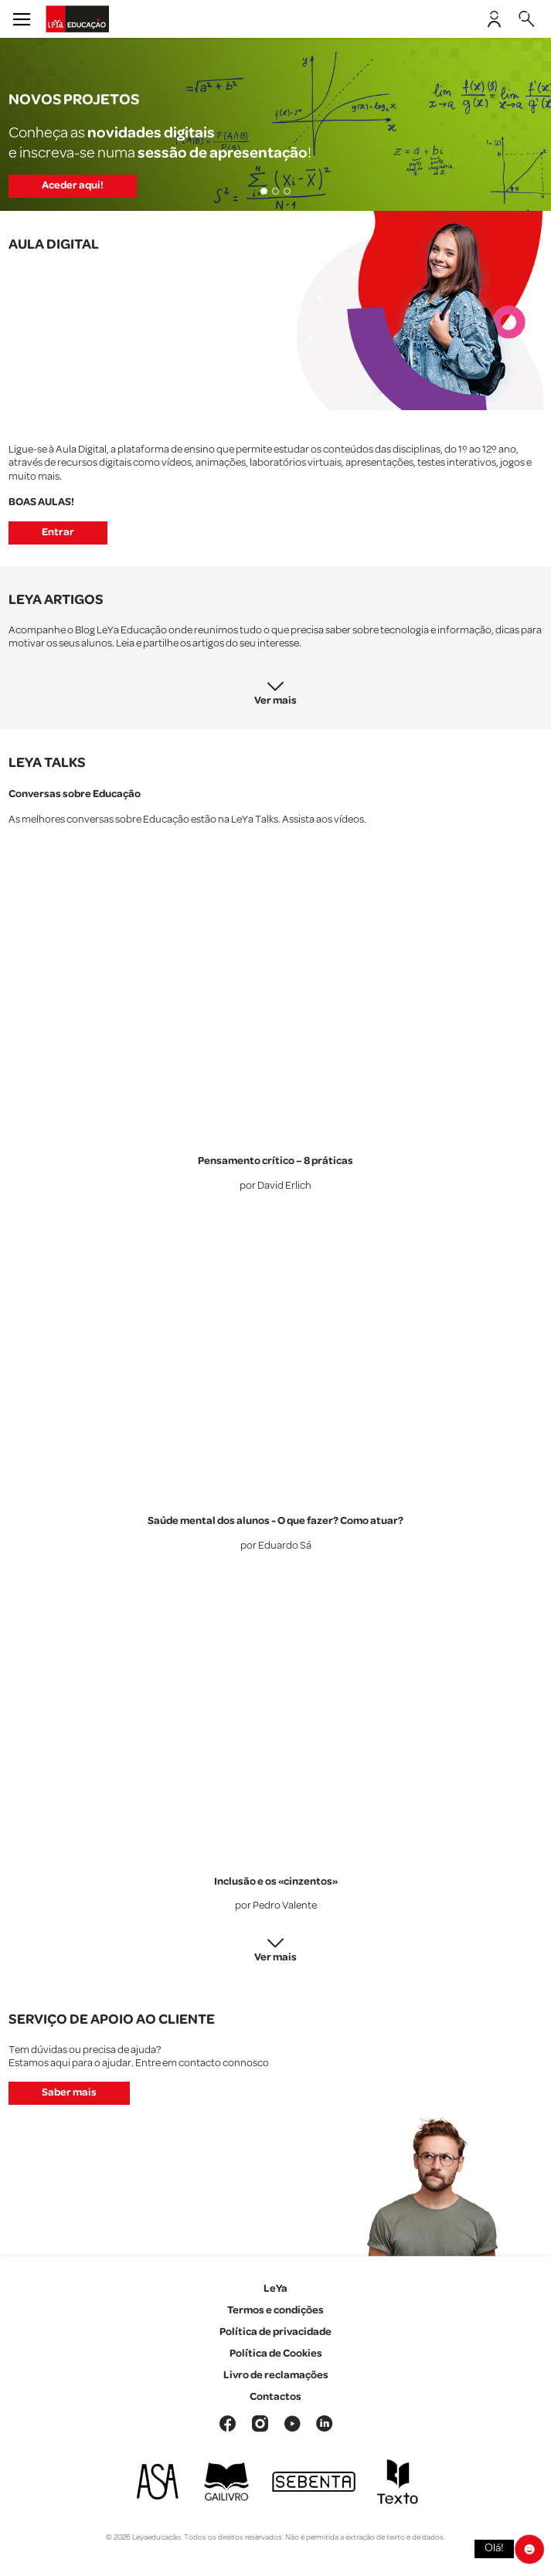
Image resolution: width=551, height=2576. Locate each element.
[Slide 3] (287, 191)
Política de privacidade (275, 2332)
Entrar (58, 532)
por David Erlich (275, 1186)
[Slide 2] (275, 191)
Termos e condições (275, 2310)
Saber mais (69, 2092)
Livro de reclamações (275, 2375)
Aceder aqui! (73, 185)
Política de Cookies (276, 2353)
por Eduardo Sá (275, 1546)
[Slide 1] (263, 191)
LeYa (275, 2288)
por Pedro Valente (276, 1906)
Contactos (275, 2396)
